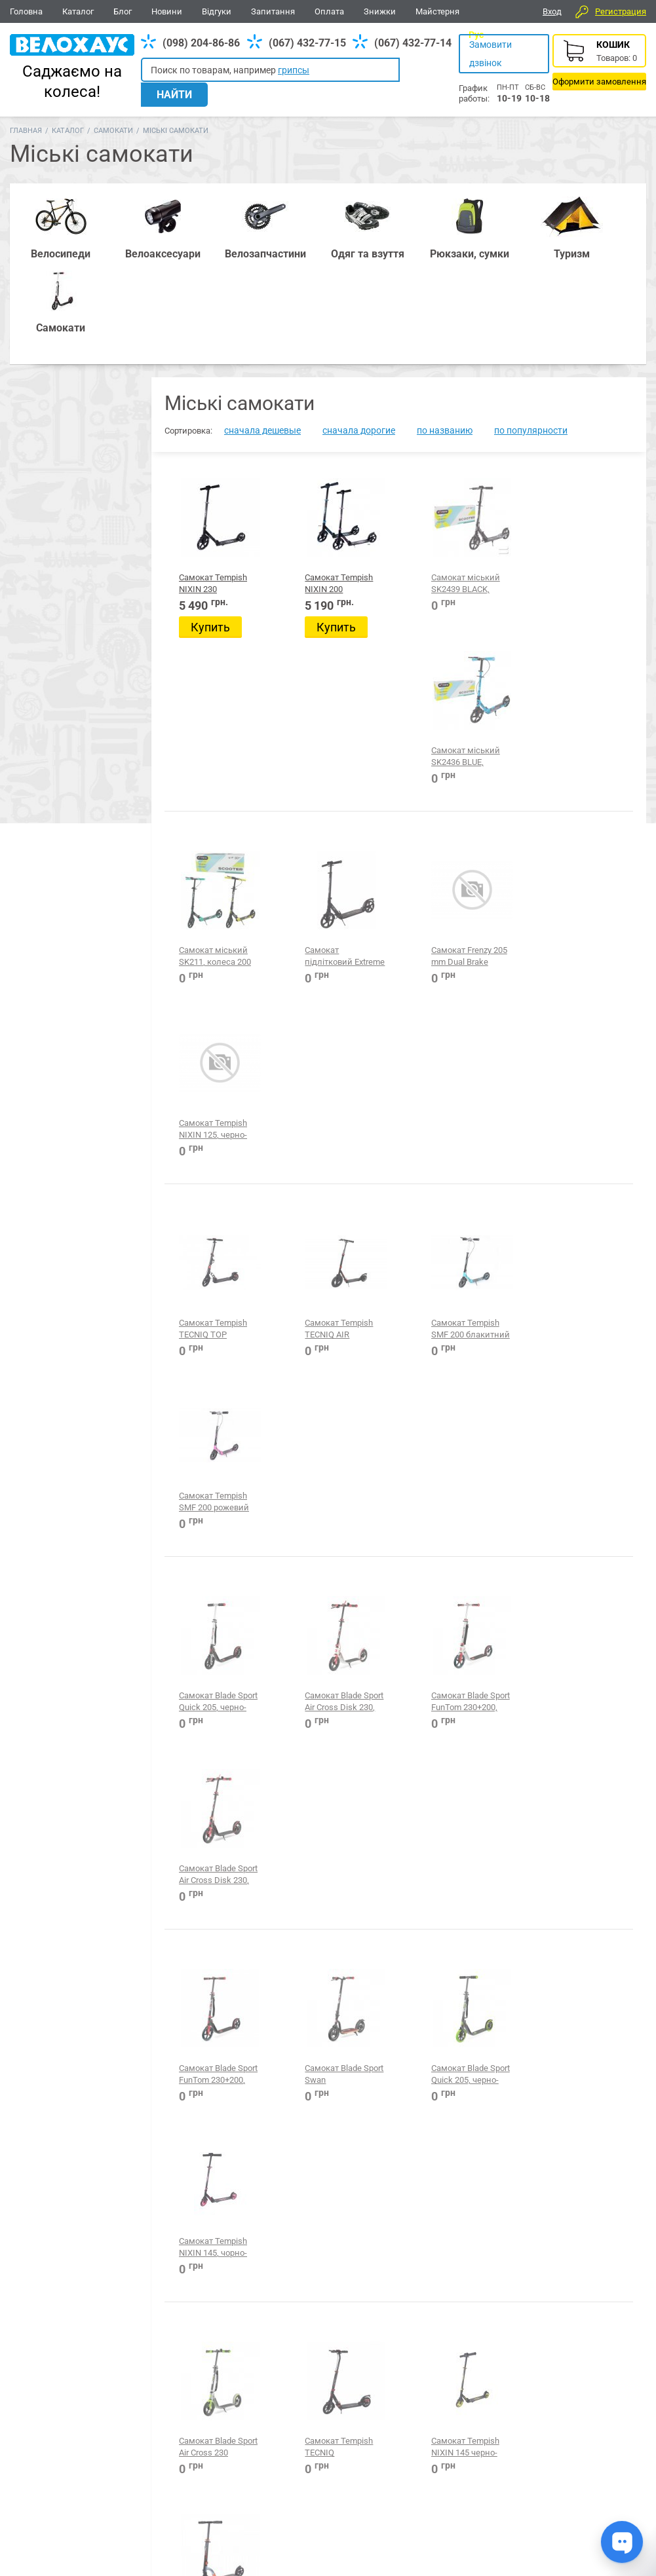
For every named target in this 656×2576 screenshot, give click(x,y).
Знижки (380, 11)
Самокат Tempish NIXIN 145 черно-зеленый (455, 1533)
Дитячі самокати (74, 2157)
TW (42, 1847)
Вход (552, 11)
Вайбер (557, 2423)
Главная (26, 130)
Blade (49, 1883)
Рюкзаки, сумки (259, 2422)
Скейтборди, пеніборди (86, 2304)
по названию (445, 356)
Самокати (113, 130)
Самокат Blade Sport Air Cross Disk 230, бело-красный (336, 1134)
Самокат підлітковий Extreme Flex (323, 736)
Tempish (54, 1865)
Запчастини (112, 2422)
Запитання (273, 11)
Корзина (599, 62)
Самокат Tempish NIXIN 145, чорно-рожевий (575, 1333)
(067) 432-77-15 (307, 43)
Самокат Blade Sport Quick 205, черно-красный (210, 1134)
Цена (35, 1905)
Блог (122, 11)
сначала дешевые (262, 356)
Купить (210, 553)
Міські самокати (72, 2288)
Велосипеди (39, 2422)
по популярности (531, 356)
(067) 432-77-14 (413, 43)
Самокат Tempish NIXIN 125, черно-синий (575, 736)
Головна (26, 11)
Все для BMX (344, 2422)
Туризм (493, 2422)
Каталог (78, 11)
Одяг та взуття (425, 2422)
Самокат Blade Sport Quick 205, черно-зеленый (452, 1333)
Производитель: (64, 1829)
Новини (166, 11)
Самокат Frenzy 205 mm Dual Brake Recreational (459, 736)
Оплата (329, 11)
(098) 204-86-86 (201, 43)
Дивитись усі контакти (301, 2516)
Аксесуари (180, 2422)
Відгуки (216, 11)
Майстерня (437, 11)
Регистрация (620, 11)
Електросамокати (76, 2172)
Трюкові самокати (76, 2320)
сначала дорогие (358, 356)
